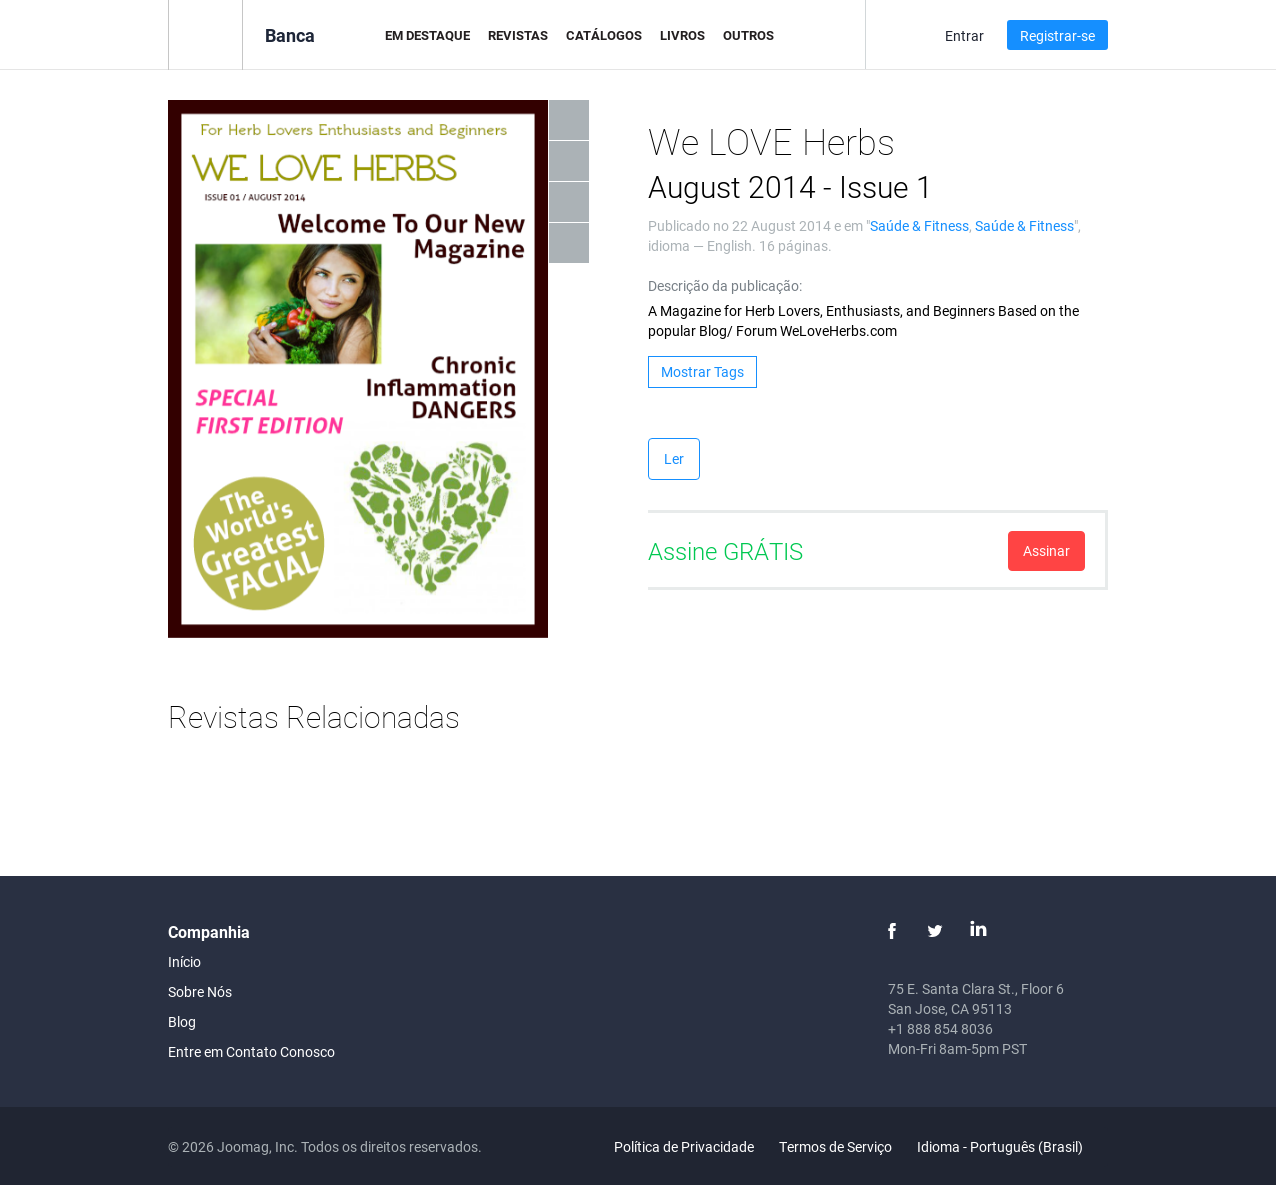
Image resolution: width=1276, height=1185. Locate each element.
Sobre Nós (200, 991)
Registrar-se (1057, 35)
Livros (682, 35)
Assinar (1046, 550)
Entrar (964, 35)
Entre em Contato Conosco (251, 1051)
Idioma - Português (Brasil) (1011, 1146)
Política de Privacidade (684, 1146)
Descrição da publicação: (725, 285)
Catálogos (604, 35)
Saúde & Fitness (919, 225)
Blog (182, 1021)
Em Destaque (427, 35)
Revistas (518, 35)
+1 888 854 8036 (940, 1028)
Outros (748, 35)
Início (184, 961)
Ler (674, 458)
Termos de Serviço (835, 1146)
